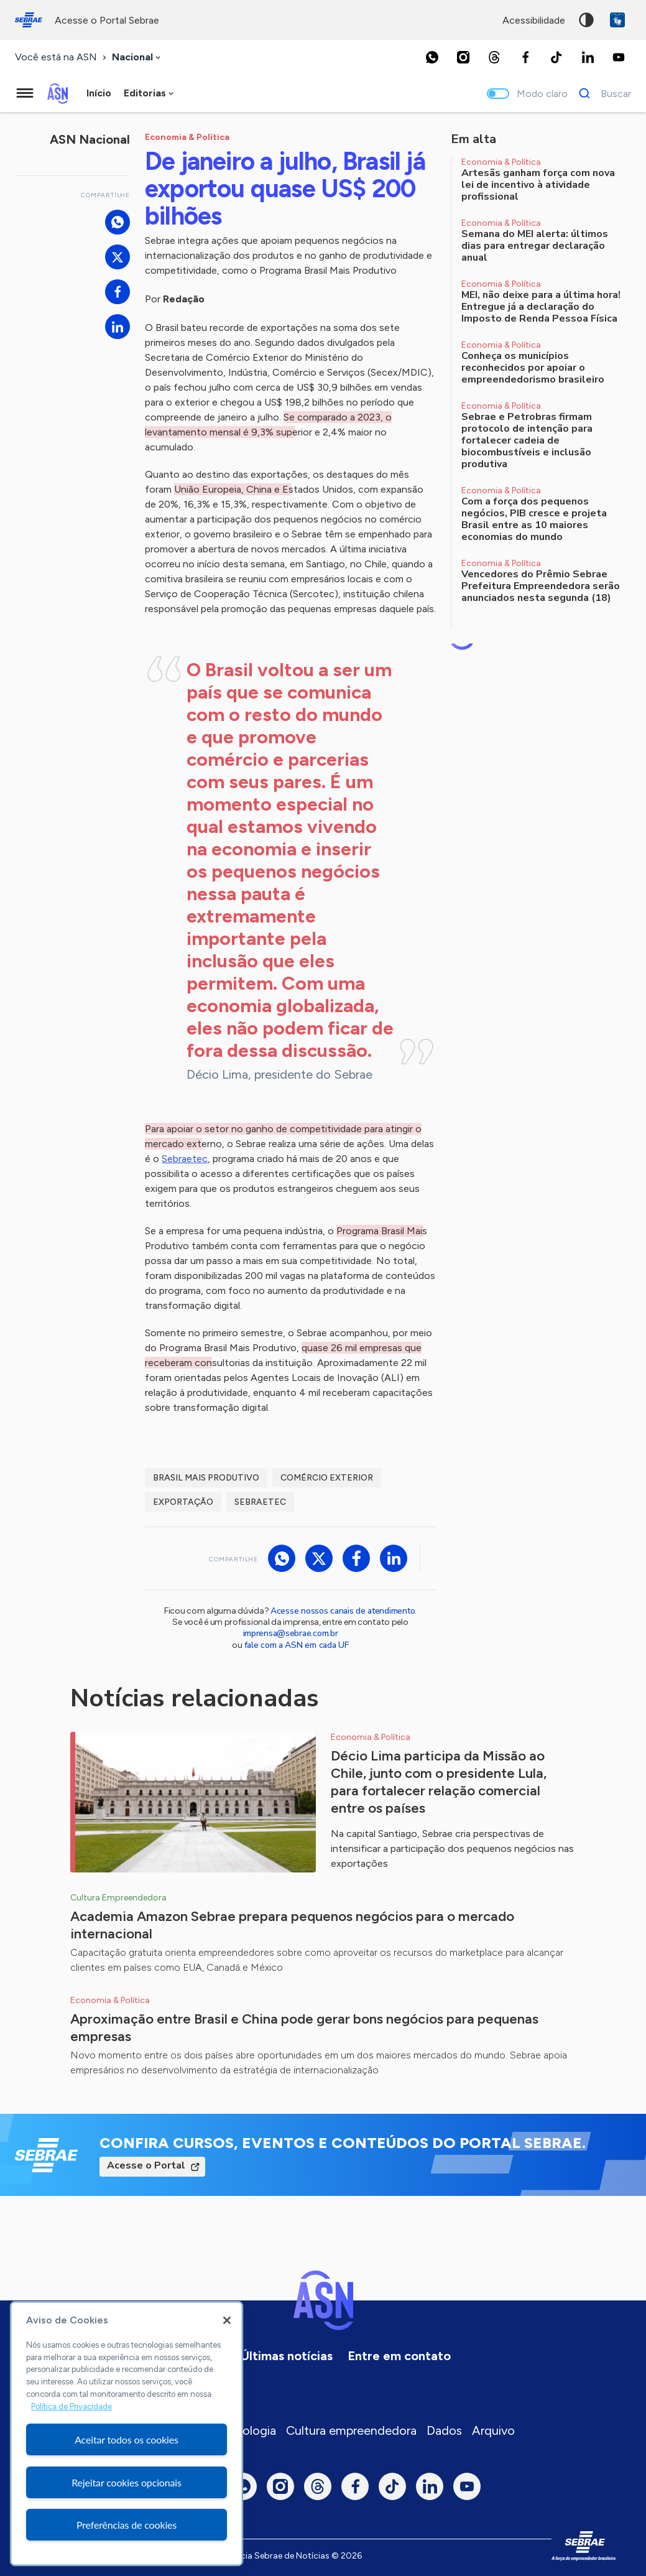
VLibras (617, 20)
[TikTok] (556, 57)
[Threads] (494, 57)
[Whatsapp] (432, 57)
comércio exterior (326, 1477)
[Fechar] (227, 2320)
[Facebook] (525, 57)
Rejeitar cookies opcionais (127, 2482)
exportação (183, 1502)
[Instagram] (463, 57)
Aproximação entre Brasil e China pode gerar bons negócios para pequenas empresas (304, 2028)
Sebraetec (185, 1159)
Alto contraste (586, 20)
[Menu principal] (25, 93)
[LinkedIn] (587, 57)
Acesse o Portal (146, 2165)
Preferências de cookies (126, 2525)
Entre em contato (399, 2355)
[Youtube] (618, 57)
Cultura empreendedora (351, 2430)
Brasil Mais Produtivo (206, 1477)
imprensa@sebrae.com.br (290, 1633)
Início (98, 93)
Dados (444, 2430)
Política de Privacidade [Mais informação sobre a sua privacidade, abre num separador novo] (71, 2406)
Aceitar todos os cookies (126, 2439)
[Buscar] (601, 93)
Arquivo (493, 2430)
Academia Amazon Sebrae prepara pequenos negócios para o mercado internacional (292, 1925)
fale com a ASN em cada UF (296, 1645)
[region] (126, 2433)
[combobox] (137, 57)
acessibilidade (533, 20)
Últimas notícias (287, 2355)
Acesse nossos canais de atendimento (342, 1611)
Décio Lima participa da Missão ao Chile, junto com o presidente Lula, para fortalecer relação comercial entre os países (439, 1781)
